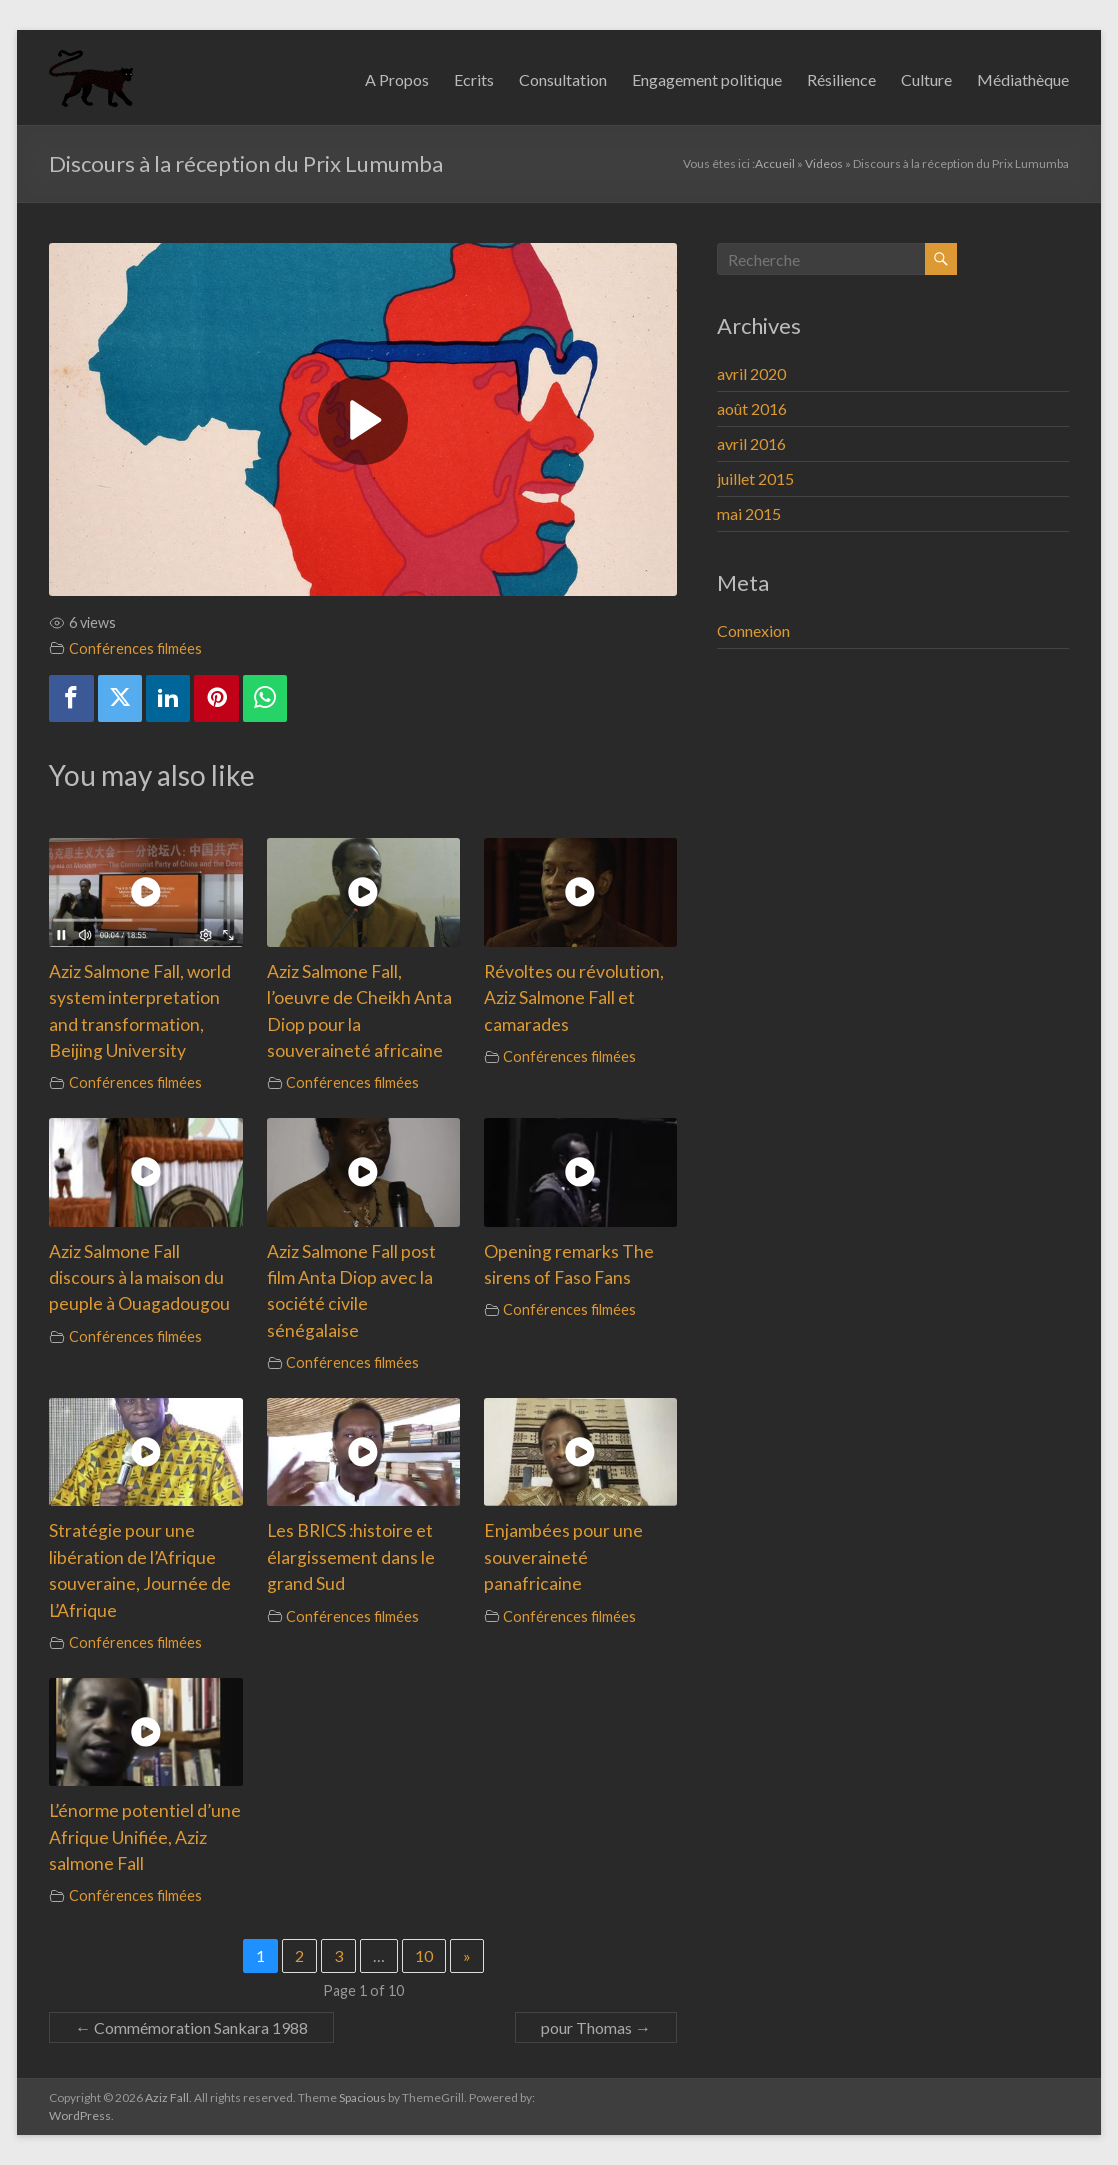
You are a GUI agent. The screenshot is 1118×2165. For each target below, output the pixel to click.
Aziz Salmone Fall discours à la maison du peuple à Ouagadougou (139, 1278)
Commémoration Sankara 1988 (191, 2027)
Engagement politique (707, 79)
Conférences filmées (135, 648)
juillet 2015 (755, 478)
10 (424, 1955)
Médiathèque (1023, 79)
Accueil (775, 163)
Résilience (841, 79)
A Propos (397, 79)
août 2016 (752, 408)
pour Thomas (596, 2027)
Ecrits (474, 79)
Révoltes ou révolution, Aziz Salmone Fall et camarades (574, 998)
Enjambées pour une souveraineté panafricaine (563, 1557)
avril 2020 (751, 373)
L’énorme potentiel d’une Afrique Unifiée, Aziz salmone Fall (145, 1837)
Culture (926, 79)
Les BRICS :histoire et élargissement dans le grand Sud (351, 1557)
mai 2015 (749, 513)
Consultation (563, 79)
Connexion (753, 630)
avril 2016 (751, 443)
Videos (824, 163)
